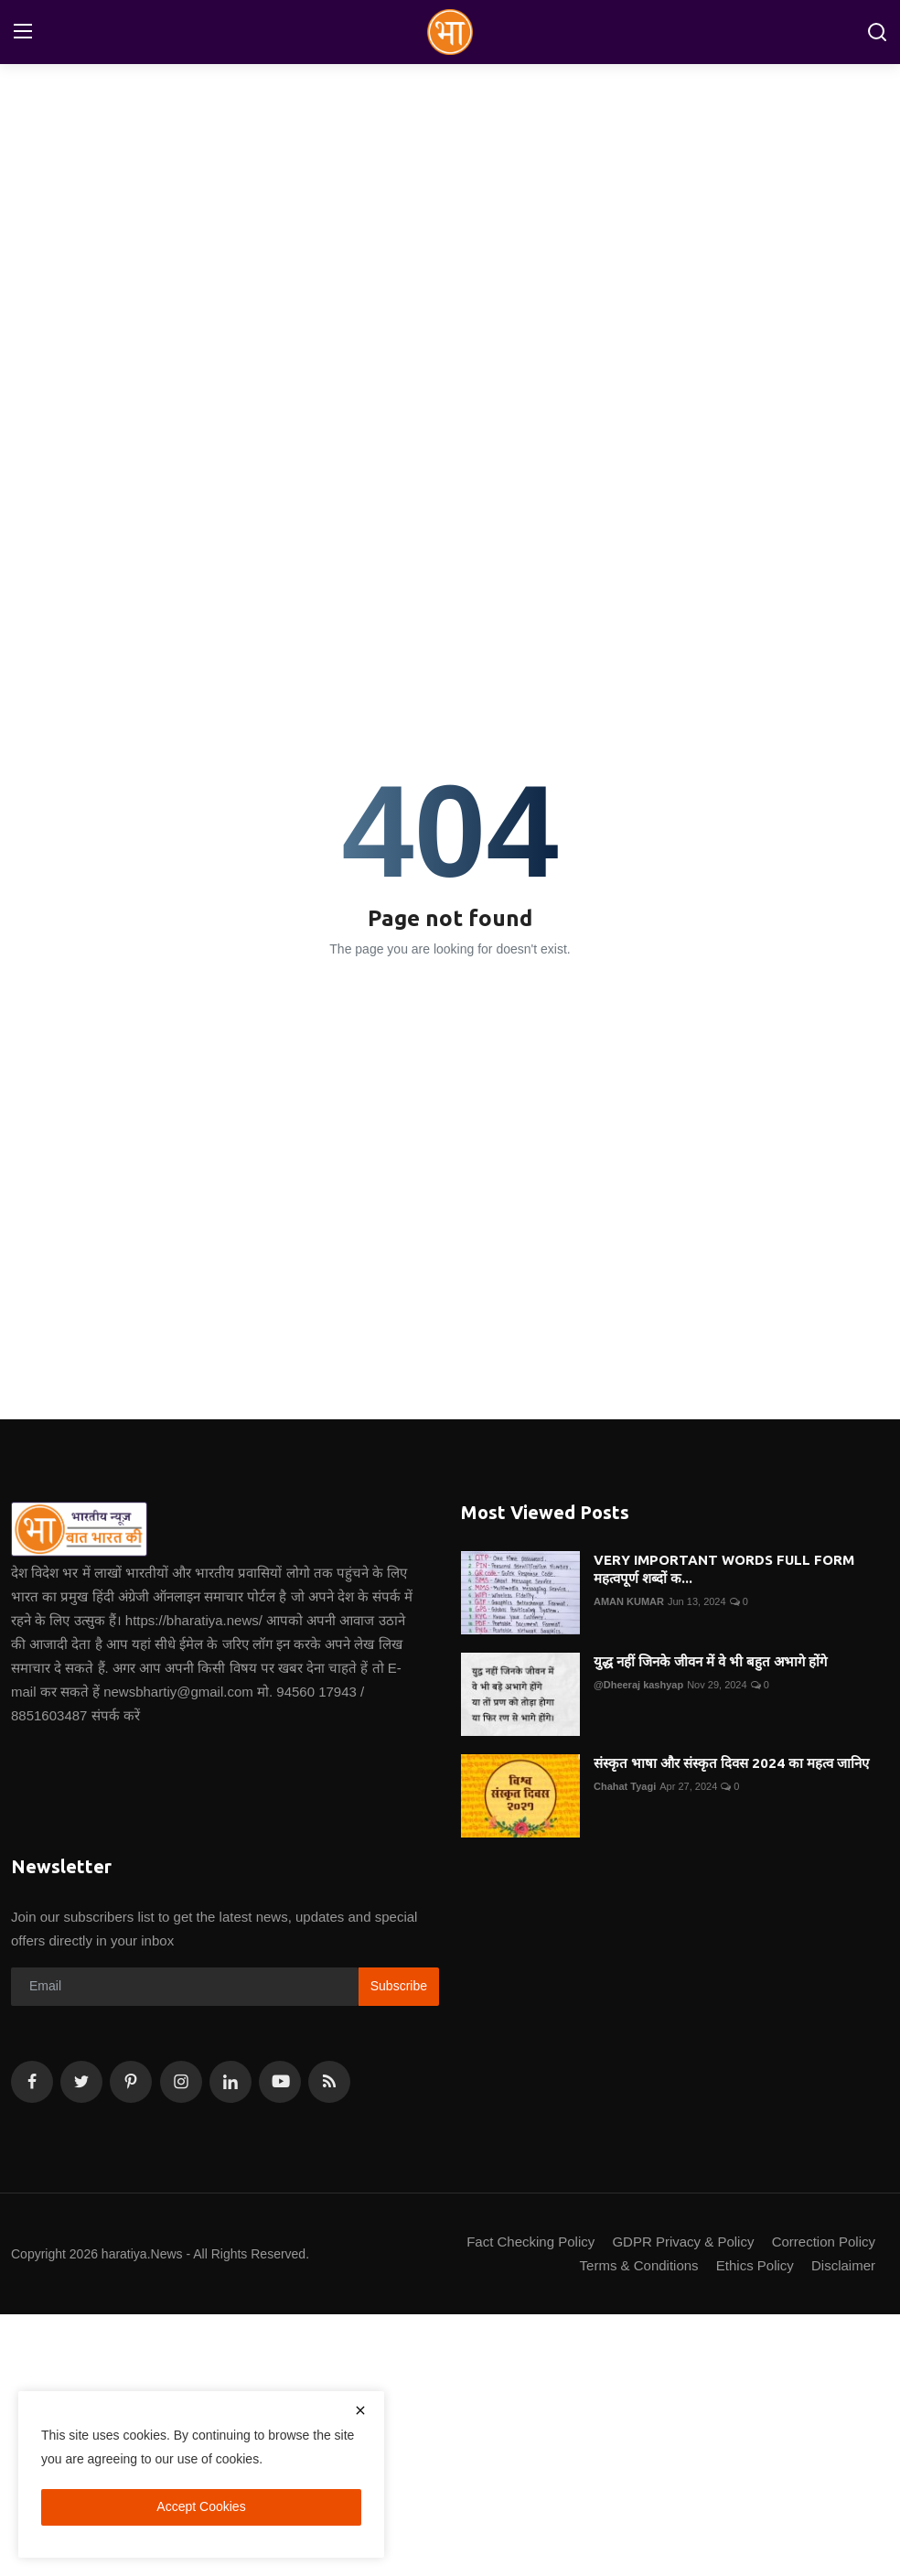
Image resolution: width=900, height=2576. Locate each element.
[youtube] (280, 2082)
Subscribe (398, 1985)
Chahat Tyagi (625, 1786)
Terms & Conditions (639, 2265)
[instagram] (181, 2082)
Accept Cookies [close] (200, 2506)
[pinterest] (131, 2082)
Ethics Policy (755, 2265)
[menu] (23, 32)
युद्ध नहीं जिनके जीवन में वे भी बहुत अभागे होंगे (710, 1661)
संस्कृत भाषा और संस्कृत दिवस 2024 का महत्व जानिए (731, 1763)
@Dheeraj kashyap (638, 1684)
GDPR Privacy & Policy (683, 2241)
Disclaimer (843, 2265)
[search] (877, 32)
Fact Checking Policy (530, 2241)
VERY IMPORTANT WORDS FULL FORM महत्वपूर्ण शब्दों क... (724, 1569)
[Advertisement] (450, 206)
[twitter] (81, 2082)
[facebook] (32, 2082)
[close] (360, 2410)
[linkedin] (230, 2082)
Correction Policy (823, 2241)
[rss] (329, 2082)
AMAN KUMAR (629, 1601)
